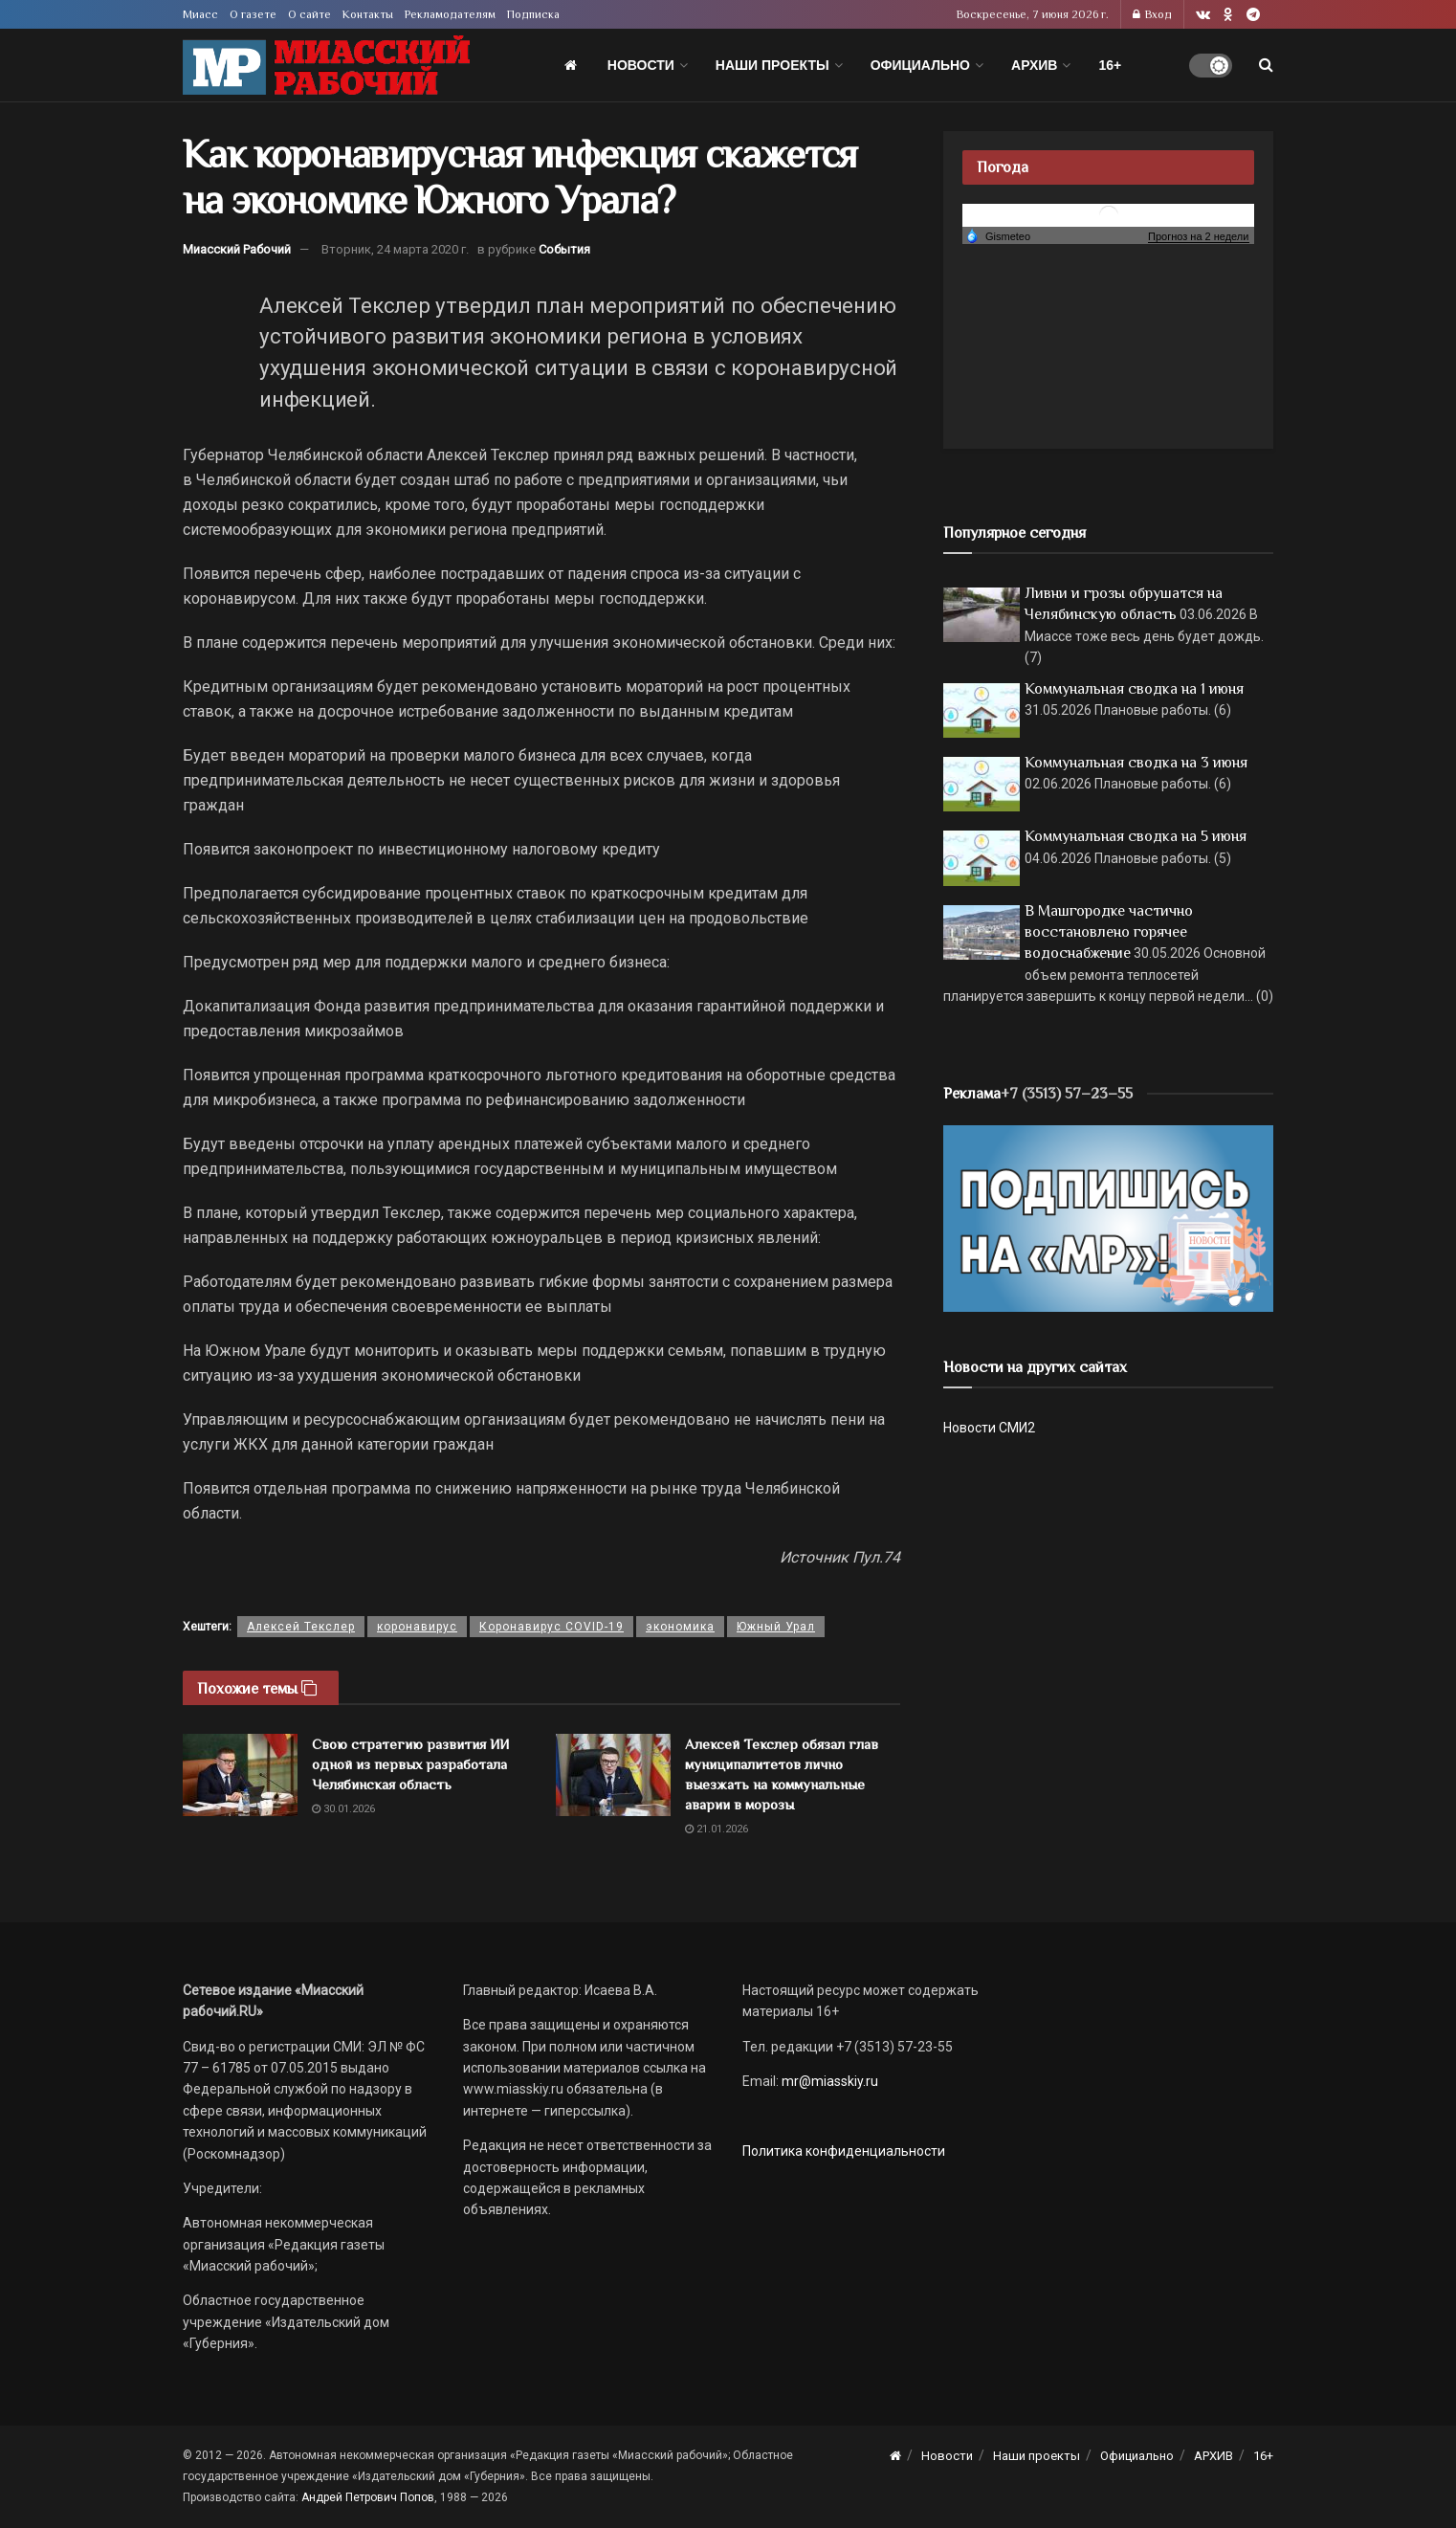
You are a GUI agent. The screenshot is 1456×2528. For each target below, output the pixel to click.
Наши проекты (772, 65)
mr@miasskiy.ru (828, 2081)
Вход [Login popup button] (1152, 14)
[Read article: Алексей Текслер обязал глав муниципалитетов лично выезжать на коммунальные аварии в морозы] (613, 1775)
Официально (920, 65)
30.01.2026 (343, 1809)
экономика (680, 1626)
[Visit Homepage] (326, 65)
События (564, 249)
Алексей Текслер (301, 1626)
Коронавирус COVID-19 (551, 1626)
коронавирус (417, 1626)
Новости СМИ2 (989, 1427)
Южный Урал (776, 1626)
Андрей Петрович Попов (367, 2497)
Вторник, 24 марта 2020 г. (395, 249)
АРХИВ (1034, 65)
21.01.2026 (716, 1829)
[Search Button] (1266, 65)
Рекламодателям (450, 14)
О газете (253, 14)
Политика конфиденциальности (843, 2151)
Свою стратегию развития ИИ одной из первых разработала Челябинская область (410, 1764)
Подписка (533, 14)
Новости (640, 65)
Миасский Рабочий (237, 249)
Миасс (200, 14)
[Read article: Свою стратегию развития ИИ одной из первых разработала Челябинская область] (240, 1775)
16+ (1109, 65)
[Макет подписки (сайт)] (1108, 1217)
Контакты (367, 14)
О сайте (309, 14)
